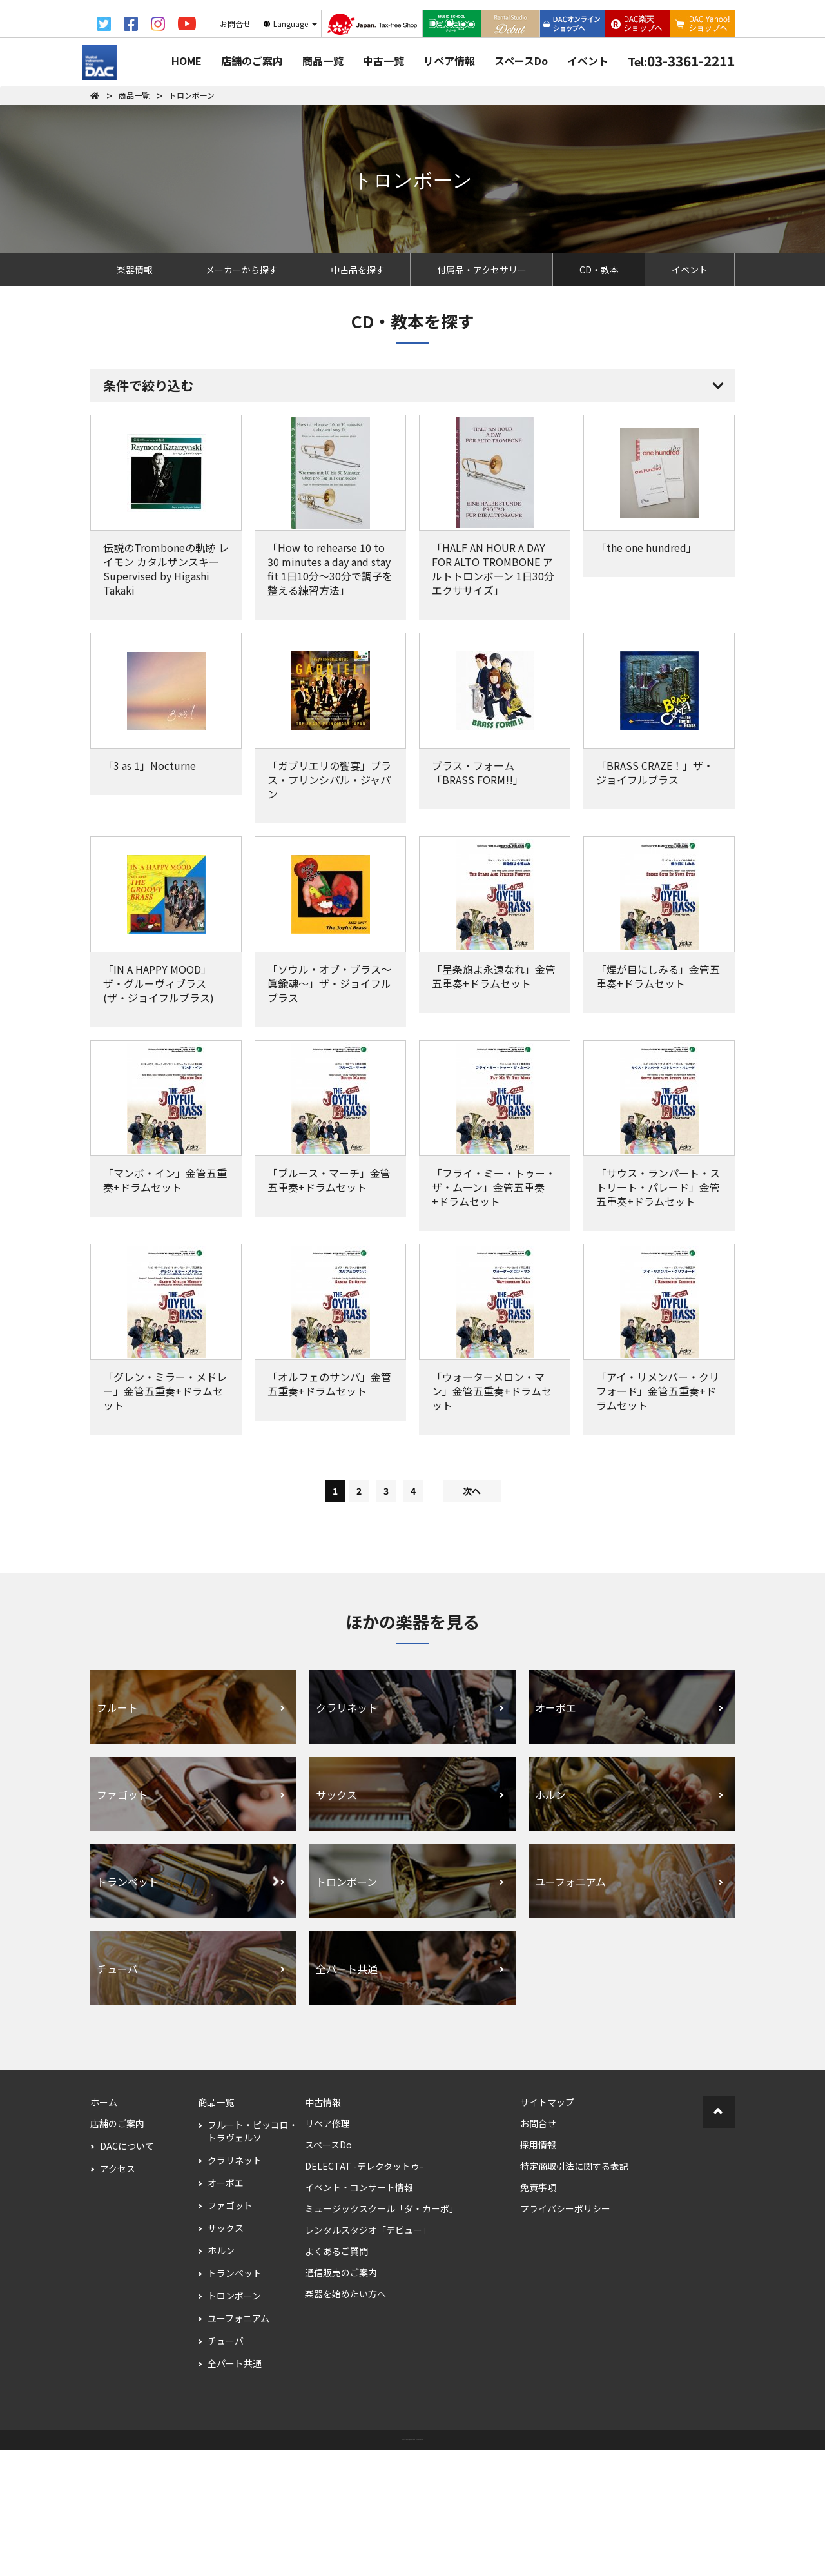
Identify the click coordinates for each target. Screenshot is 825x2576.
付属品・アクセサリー (482, 269)
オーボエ (226, 2309)
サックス (226, 2354)
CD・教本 (599, 269)
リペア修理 (327, 2249)
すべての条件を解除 (361, 475)
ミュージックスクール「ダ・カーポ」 (381, 2334)
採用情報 (538, 2271)
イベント (587, 60)
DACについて (127, 2272)
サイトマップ (547, 2228)
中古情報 (323, 2228)
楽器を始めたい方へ (345, 2420)
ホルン (221, 2376)
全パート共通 (235, 2489)
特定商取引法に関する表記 (574, 2292)
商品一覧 (323, 60)
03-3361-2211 (681, 60)
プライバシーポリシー (565, 2334)
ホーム (103, 2228)
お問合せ (538, 2249)
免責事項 (538, 2313)
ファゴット (230, 2331)
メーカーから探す (242, 269)
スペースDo (521, 60)
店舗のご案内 (252, 60)
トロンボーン (234, 2421)
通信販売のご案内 (341, 2398)
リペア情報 (449, 60)
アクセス (117, 2294)
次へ (472, 1617)
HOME (186, 60)
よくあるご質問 (336, 2377)
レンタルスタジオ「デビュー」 (368, 2356)
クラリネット (235, 2286)
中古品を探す (358, 269)
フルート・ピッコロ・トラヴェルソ (253, 2257)
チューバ (226, 2467)
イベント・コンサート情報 (359, 2313)
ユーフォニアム (238, 2444)
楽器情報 (135, 269)
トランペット (235, 2399)
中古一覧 (383, 60)
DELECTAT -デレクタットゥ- (364, 2292)
